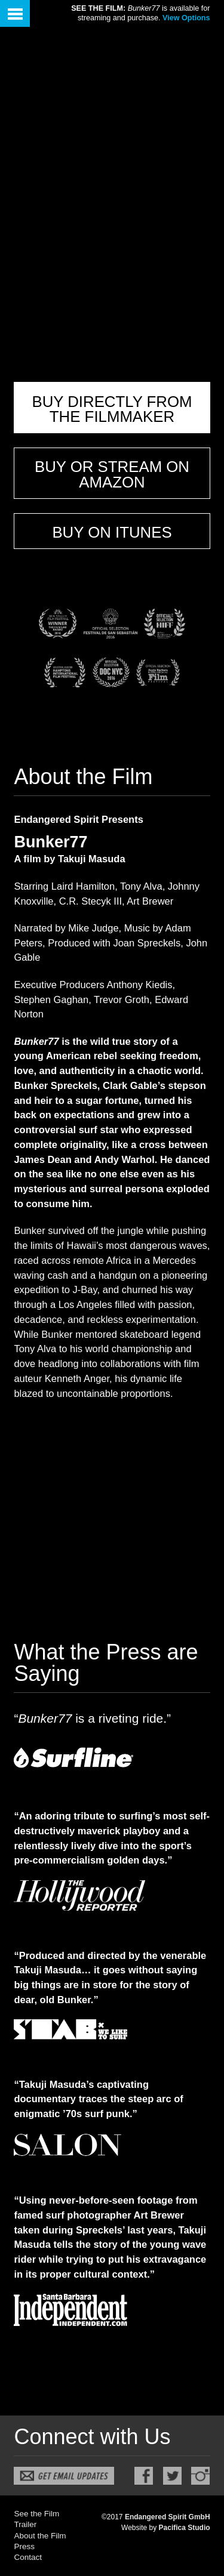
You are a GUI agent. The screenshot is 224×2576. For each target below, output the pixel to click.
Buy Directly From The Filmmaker (112, 409)
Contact (28, 2557)
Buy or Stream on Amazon (112, 474)
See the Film (36, 2513)
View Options (186, 18)
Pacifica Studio (184, 2527)
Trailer (25, 2524)
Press (24, 2546)
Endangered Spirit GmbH (167, 2517)
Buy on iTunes (111, 532)
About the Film (40, 2535)
